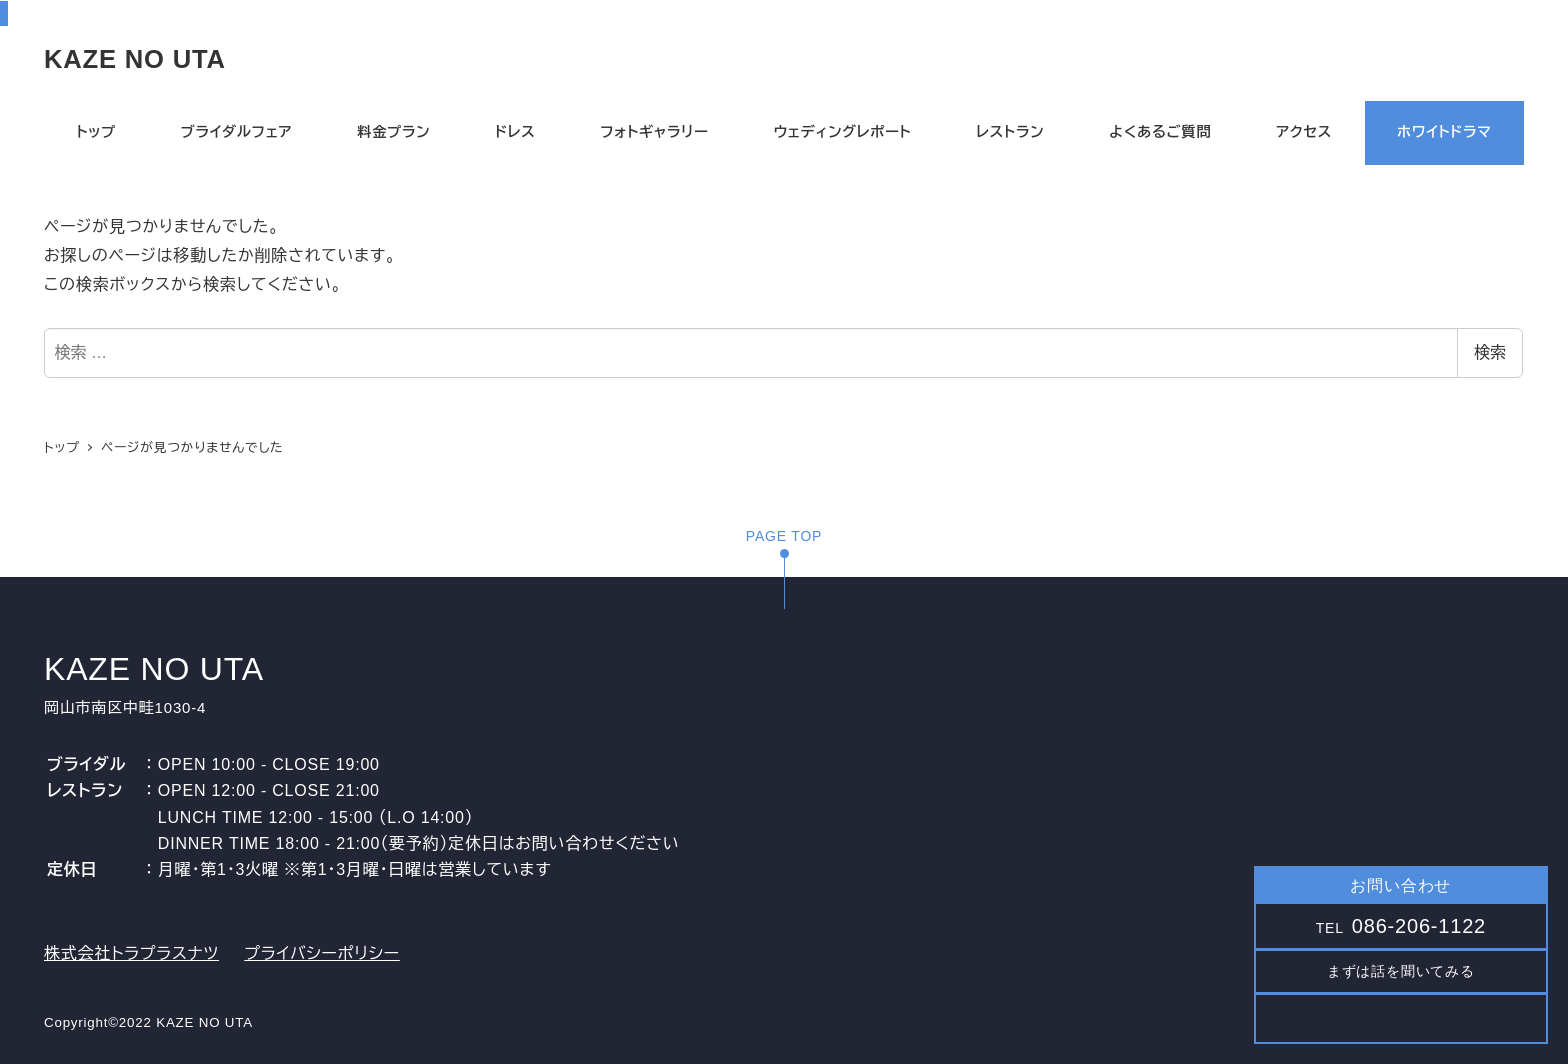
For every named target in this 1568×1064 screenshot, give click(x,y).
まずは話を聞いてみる (1401, 971)
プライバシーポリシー (322, 953)
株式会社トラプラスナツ (131, 953)
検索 (1490, 352)
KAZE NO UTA (135, 59)
